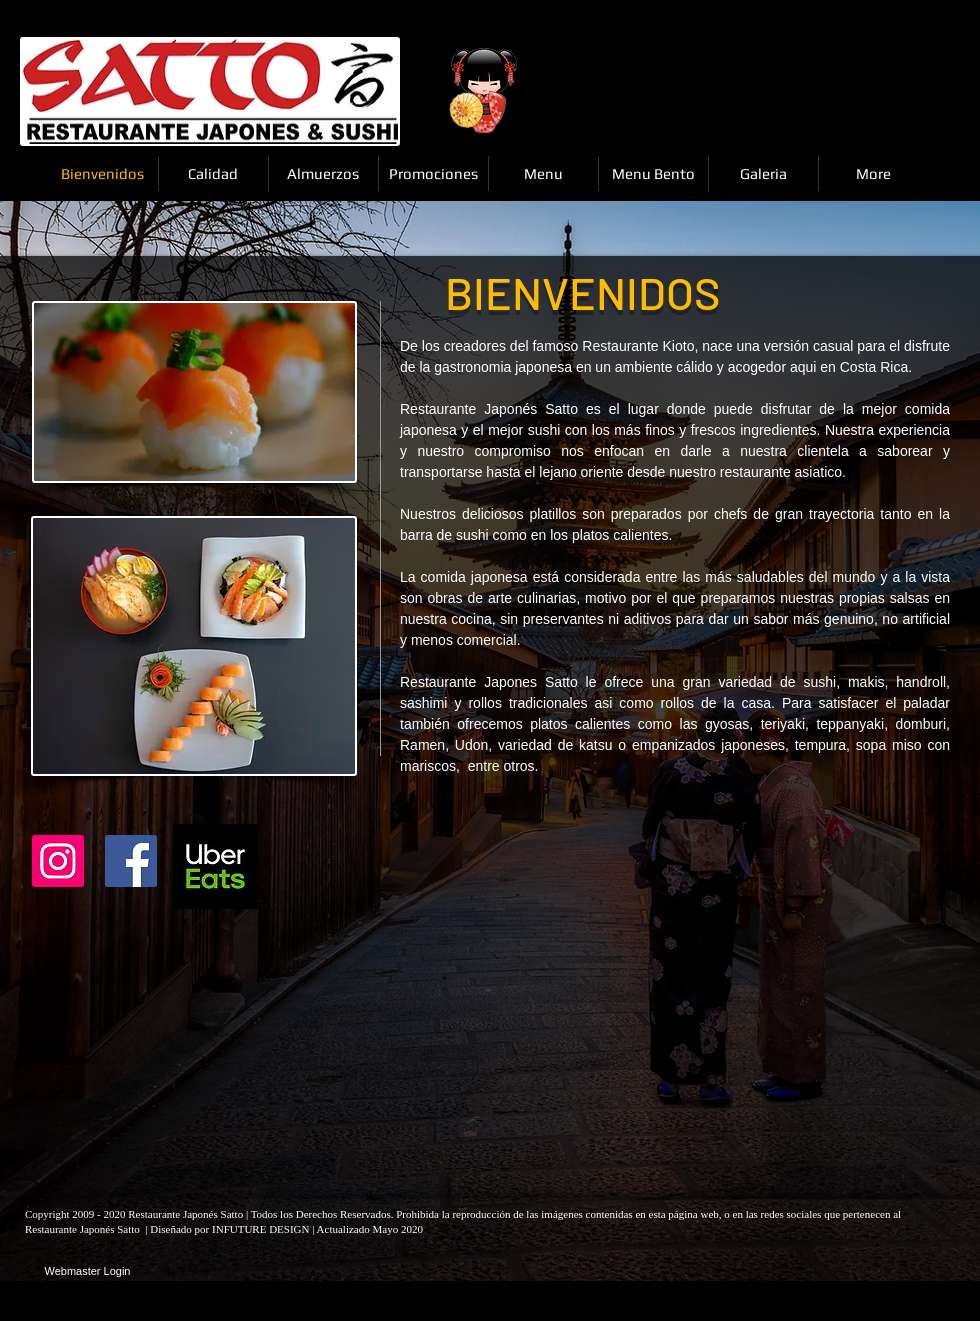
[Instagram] (58, 861)
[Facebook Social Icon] (131, 861)
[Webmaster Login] (87, 1272)
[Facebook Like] (319, 867)
